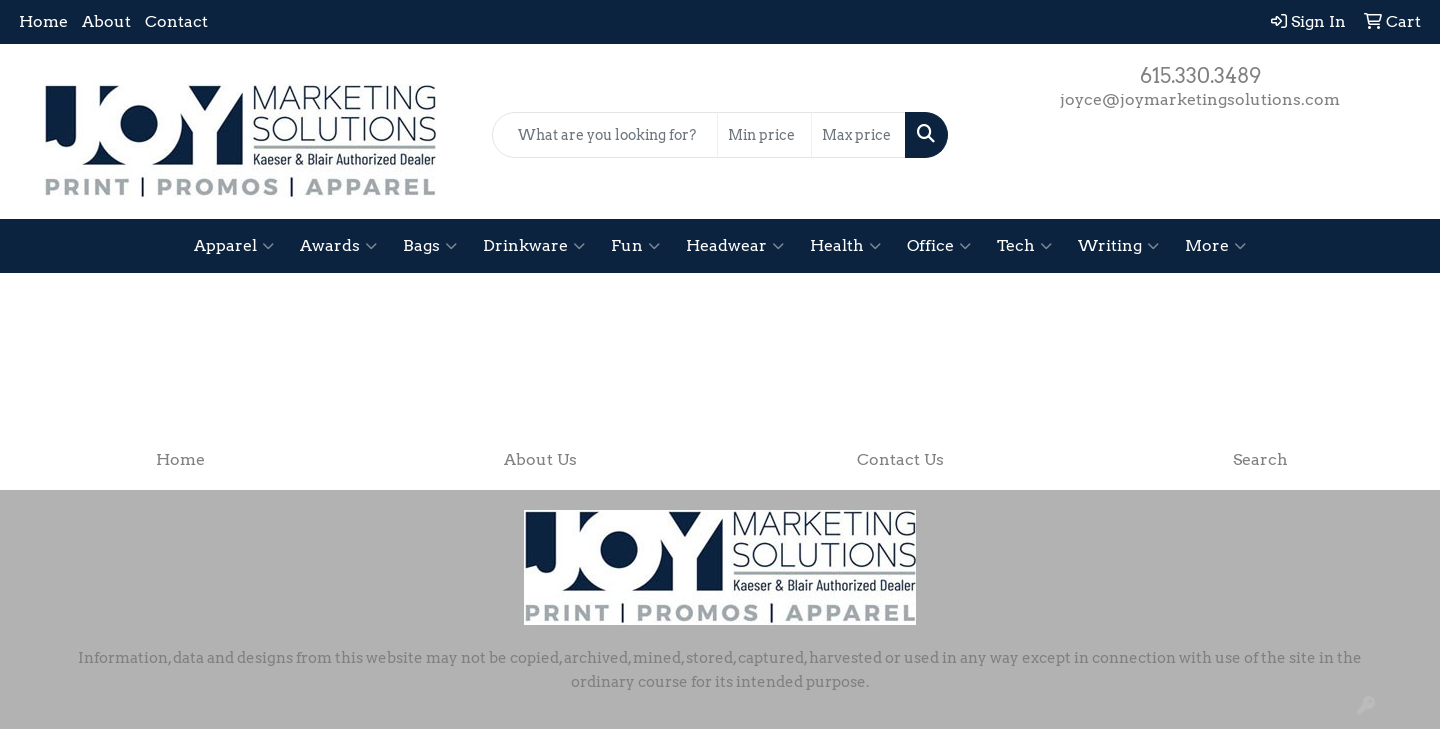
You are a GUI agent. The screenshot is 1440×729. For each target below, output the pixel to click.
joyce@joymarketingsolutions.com (1200, 99)
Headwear (735, 246)
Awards (338, 246)
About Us (540, 459)
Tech (1024, 246)
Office (939, 246)
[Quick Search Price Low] (764, 135)
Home (43, 21)
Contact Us (900, 459)
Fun (635, 246)
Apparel (234, 246)
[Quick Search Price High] (858, 135)
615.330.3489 (1200, 76)
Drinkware (534, 246)
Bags (430, 246)
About (106, 21)
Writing (1118, 246)
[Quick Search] (605, 135)
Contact (176, 21)
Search (1260, 459)
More (1215, 246)
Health (845, 246)
